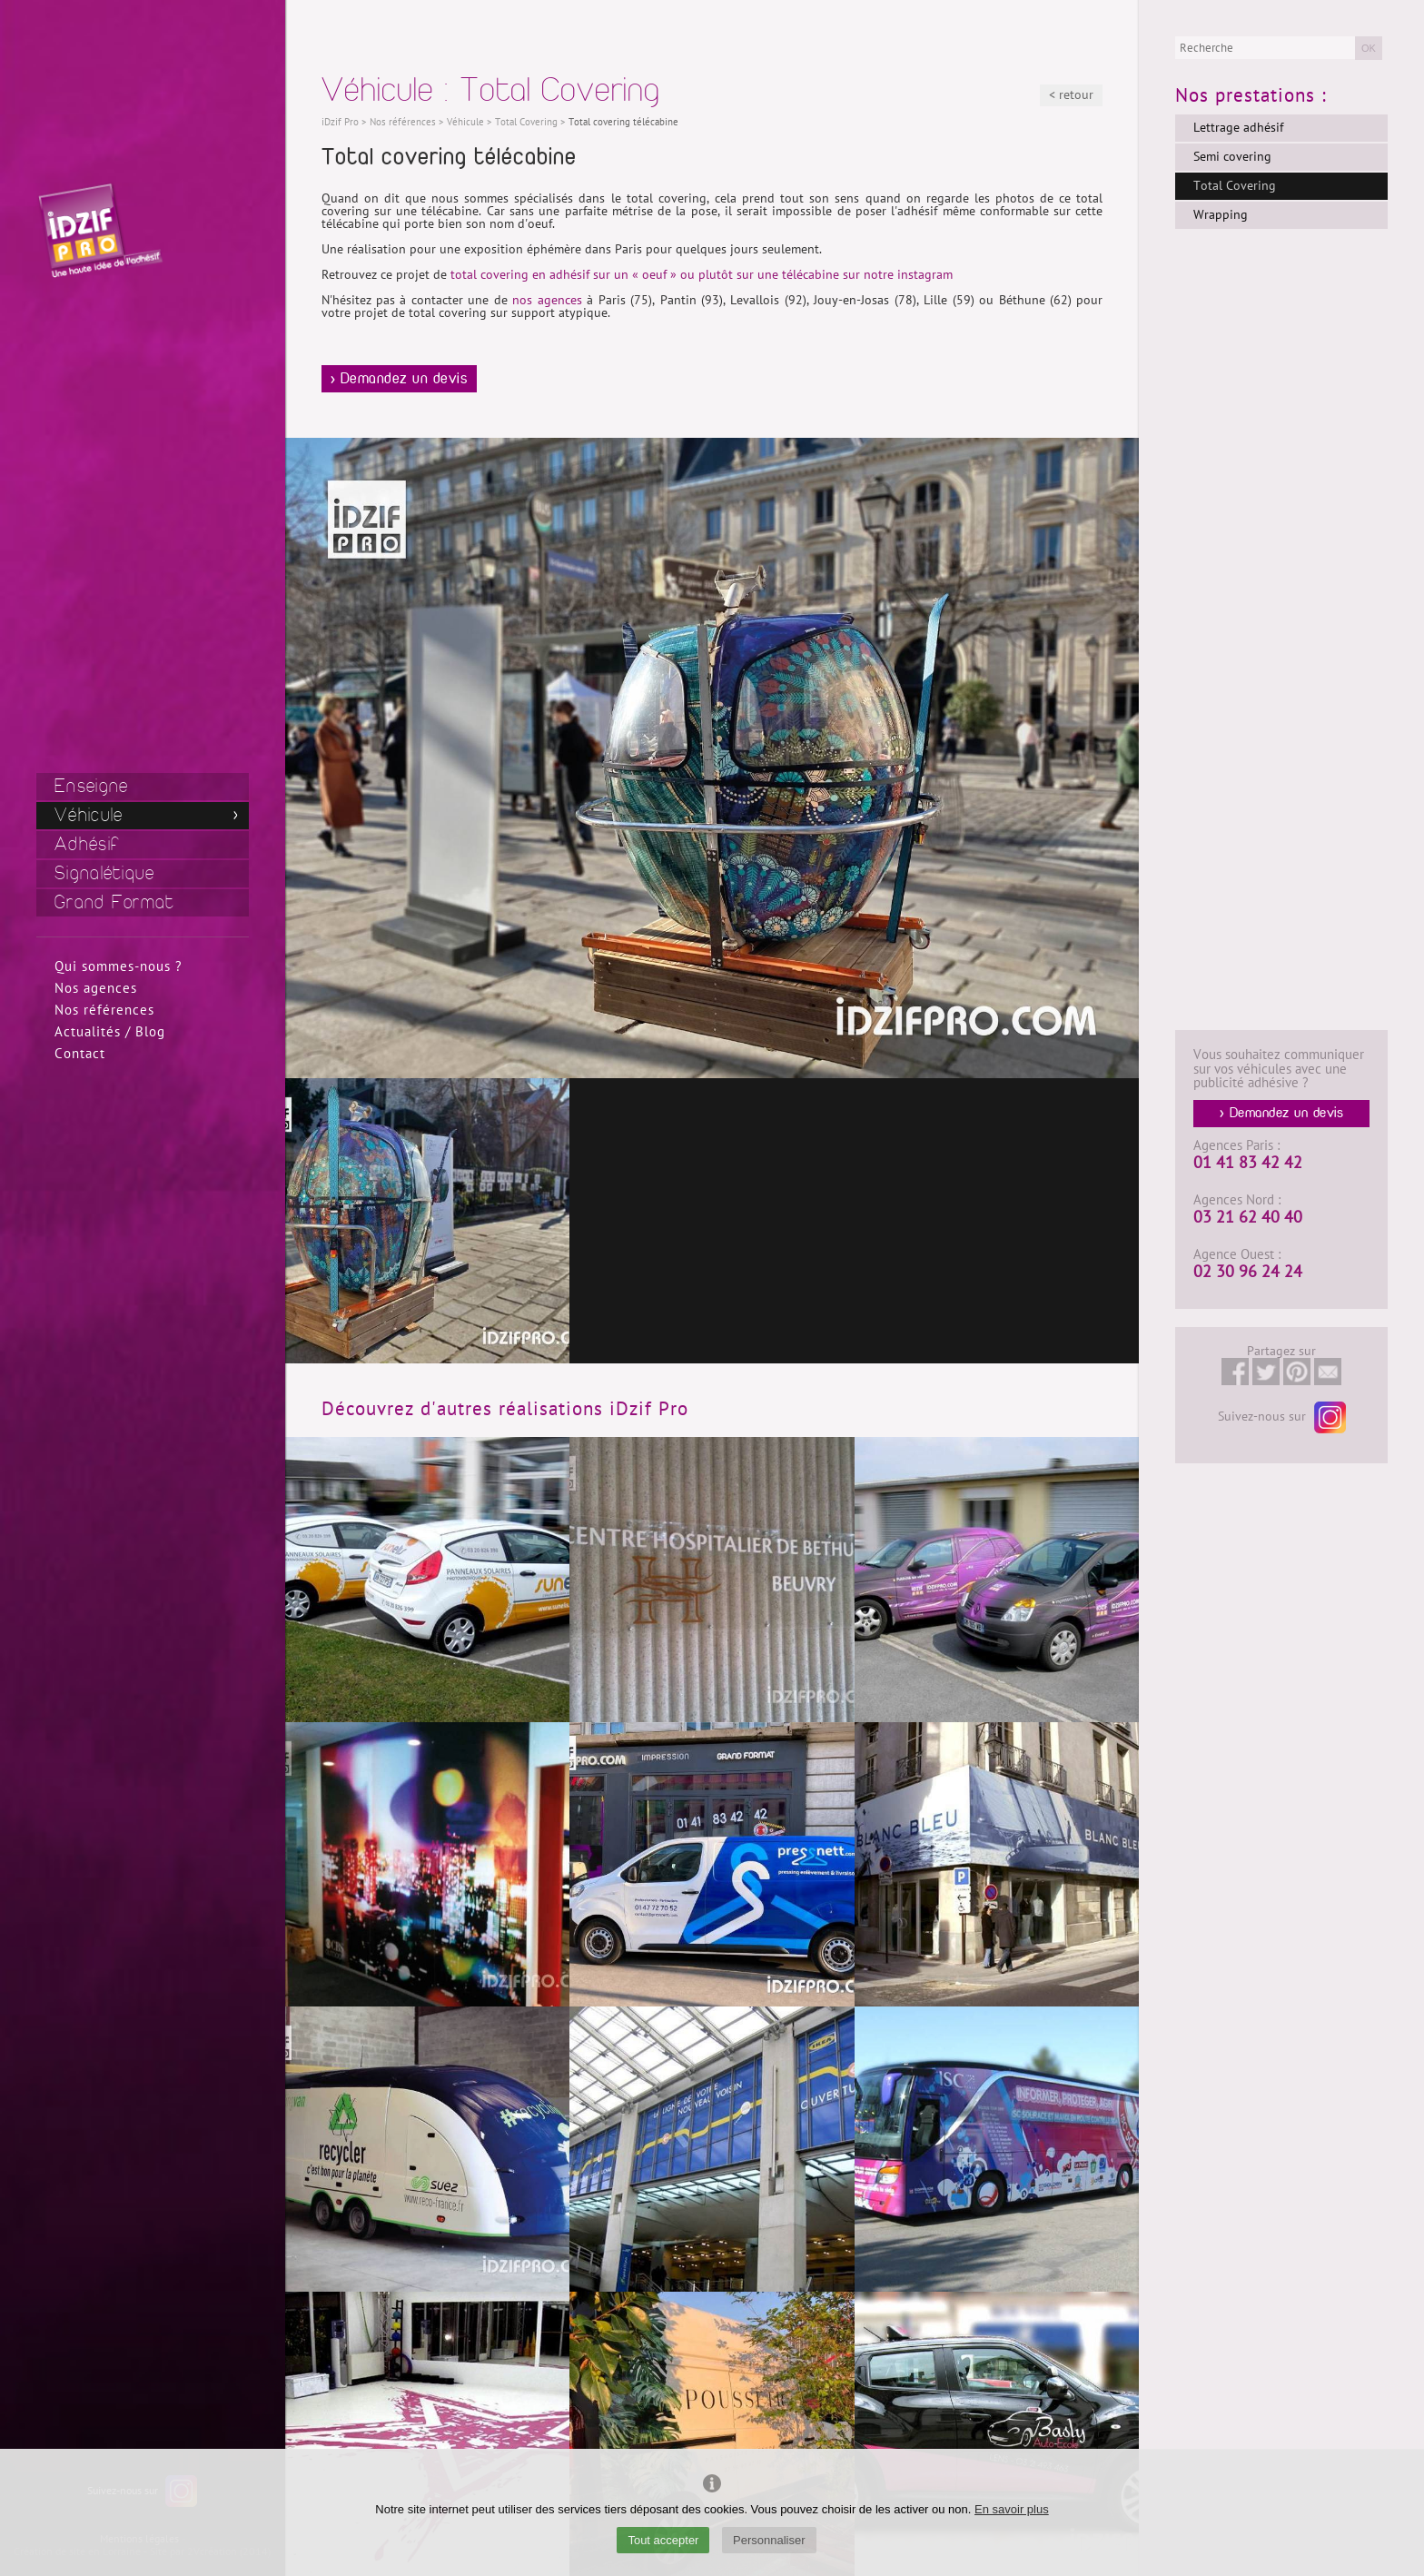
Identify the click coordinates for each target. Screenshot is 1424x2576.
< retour (1071, 95)
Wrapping (1220, 215)
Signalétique (104, 873)
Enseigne (91, 786)
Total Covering (1234, 185)
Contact (79, 1053)
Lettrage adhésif (1238, 127)
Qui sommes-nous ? (118, 966)
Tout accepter (663, 2540)
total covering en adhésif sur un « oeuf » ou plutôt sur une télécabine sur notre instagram (701, 274)
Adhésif (87, 844)
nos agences (546, 300)
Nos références (104, 1010)
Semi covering (1232, 156)
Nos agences (95, 988)
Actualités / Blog (109, 1032)
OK (1368, 48)
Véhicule (88, 815)
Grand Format (114, 902)
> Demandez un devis (400, 378)
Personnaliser (769, 2540)
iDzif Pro (340, 122)
